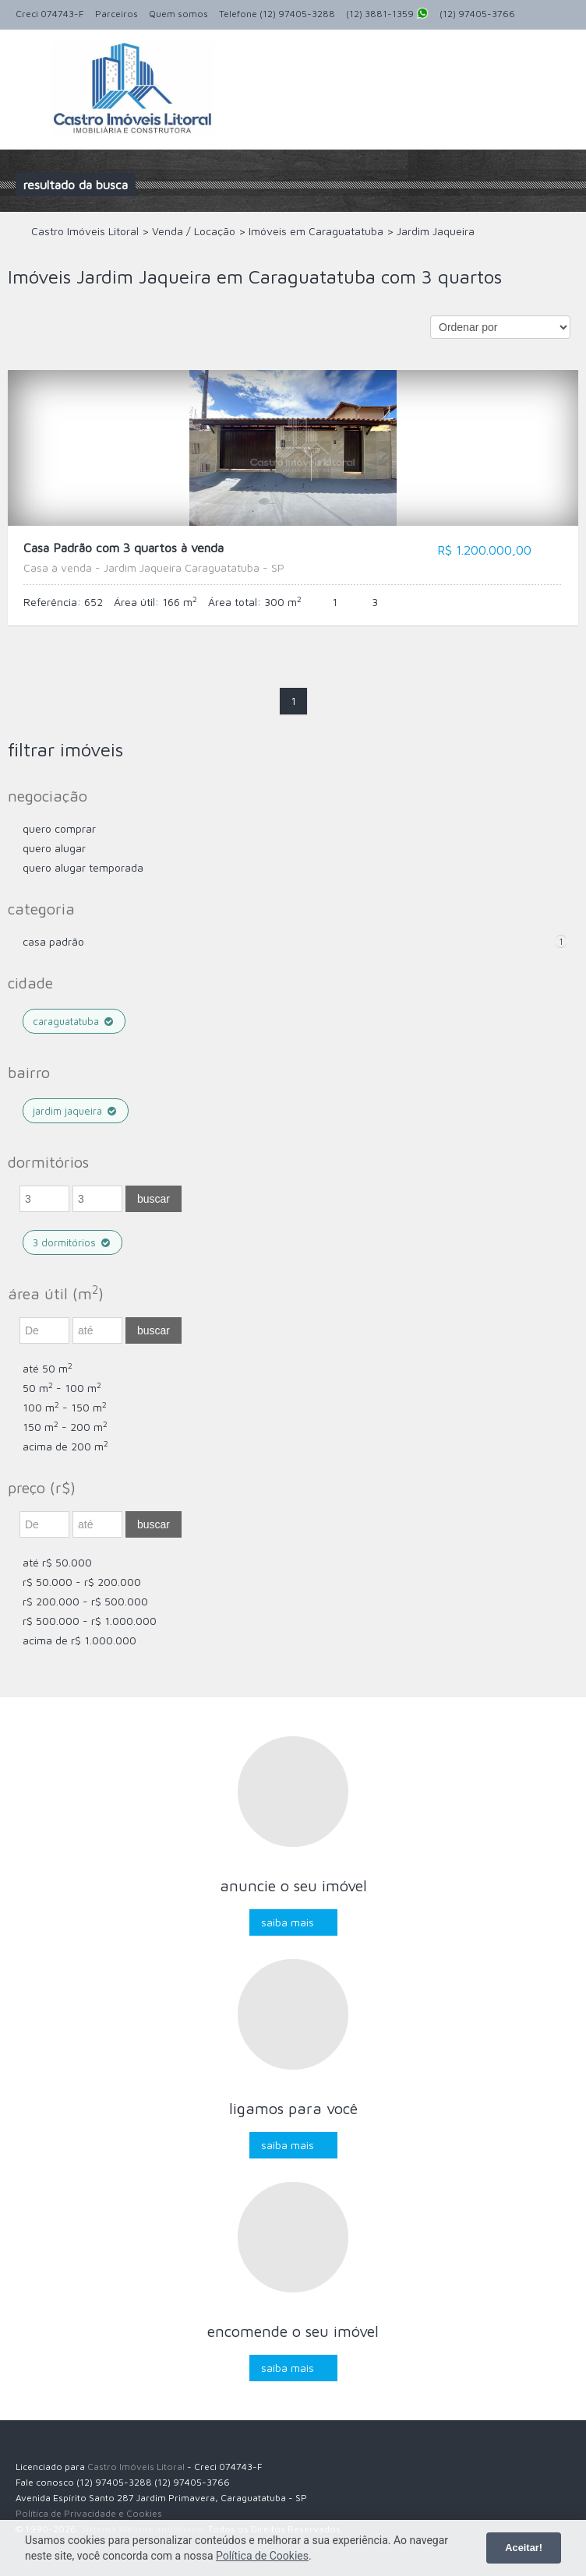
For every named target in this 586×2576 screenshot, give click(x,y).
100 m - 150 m (65, 1407)
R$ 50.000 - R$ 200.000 (82, 1581)
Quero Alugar (54, 848)
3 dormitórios (72, 1242)
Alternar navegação (29, 66)
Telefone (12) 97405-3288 (277, 13)
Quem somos (178, 13)
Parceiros (116, 13)
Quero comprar (59, 828)
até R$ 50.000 (57, 1562)
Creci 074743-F (50, 13)
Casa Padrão (53, 941)
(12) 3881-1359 (387, 15)
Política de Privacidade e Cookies (89, 2513)
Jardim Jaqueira (75, 1111)
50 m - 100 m (62, 1387)
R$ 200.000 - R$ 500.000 (85, 1601)
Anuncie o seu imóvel (293, 1885)
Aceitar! (523, 2547)
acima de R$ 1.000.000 (79, 1640)
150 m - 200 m (65, 1426)
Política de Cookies (262, 2556)
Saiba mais (287, 1922)
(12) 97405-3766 (477, 13)
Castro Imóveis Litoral (136, 2466)
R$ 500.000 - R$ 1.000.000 (90, 1620)
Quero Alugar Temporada (83, 867)
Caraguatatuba (74, 1021)
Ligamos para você (293, 2108)
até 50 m (47, 1368)
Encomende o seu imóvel (293, 2331)
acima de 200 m (65, 1446)
